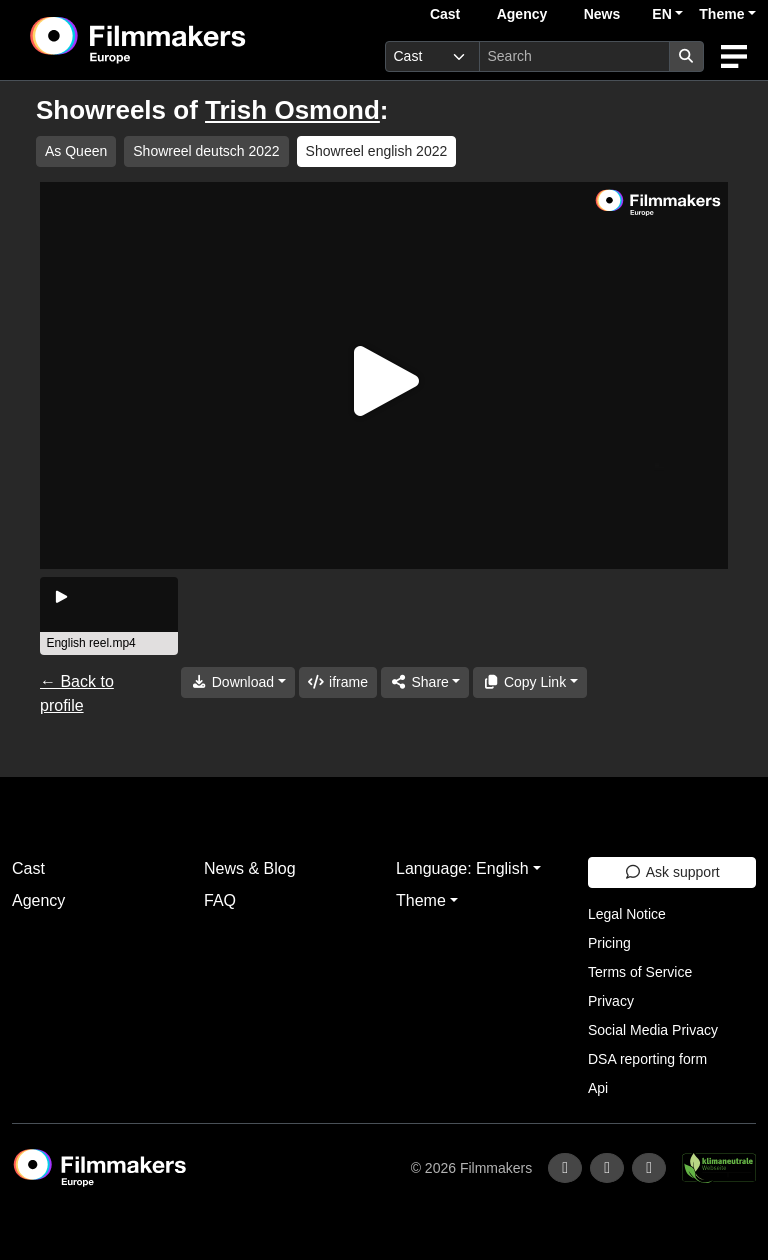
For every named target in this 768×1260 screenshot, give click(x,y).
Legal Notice (627, 914)
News (602, 14)
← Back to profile (77, 693)
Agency (522, 14)
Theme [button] (721, 14)
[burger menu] (734, 56)
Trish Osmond (292, 110)
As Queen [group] (76, 151)
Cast (445, 14)
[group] (109, 616)
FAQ (220, 900)
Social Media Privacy (653, 1030)
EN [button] (661, 14)
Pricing (609, 943)
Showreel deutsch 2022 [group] (206, 151)
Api (598, 1088)
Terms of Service (640, 972)
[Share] (425, 682)
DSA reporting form (647, 1059)
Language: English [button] (462, 868)
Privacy (611, 1001)
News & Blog (250, 868)
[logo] (187, 40)
